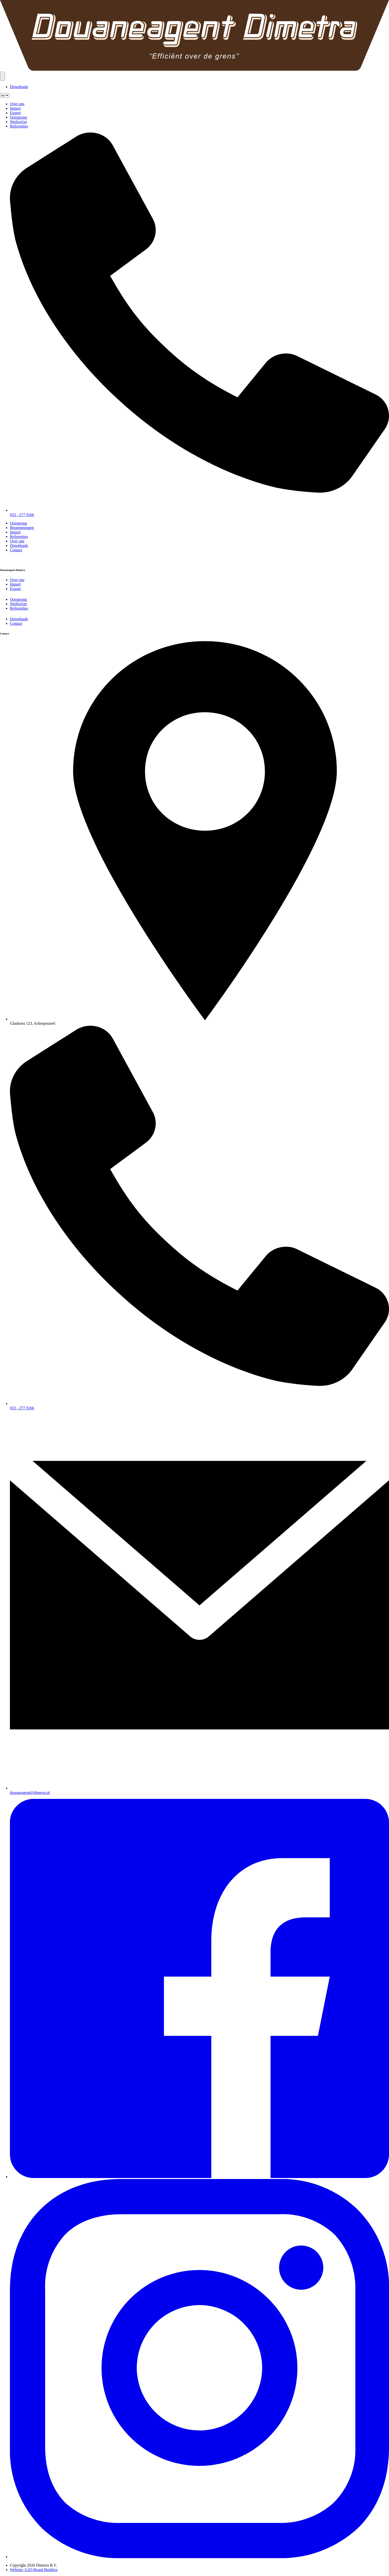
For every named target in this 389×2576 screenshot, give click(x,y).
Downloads (19, 87)
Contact (16, 550)
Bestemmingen (22, 528)
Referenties (19, 126)
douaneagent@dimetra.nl (30, 1792)
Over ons (17, 104)
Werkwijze (18, 122)
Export (15, 113)
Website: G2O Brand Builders (34, 2570)
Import (15, 108)
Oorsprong (18, 117)
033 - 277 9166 (22, 515)
